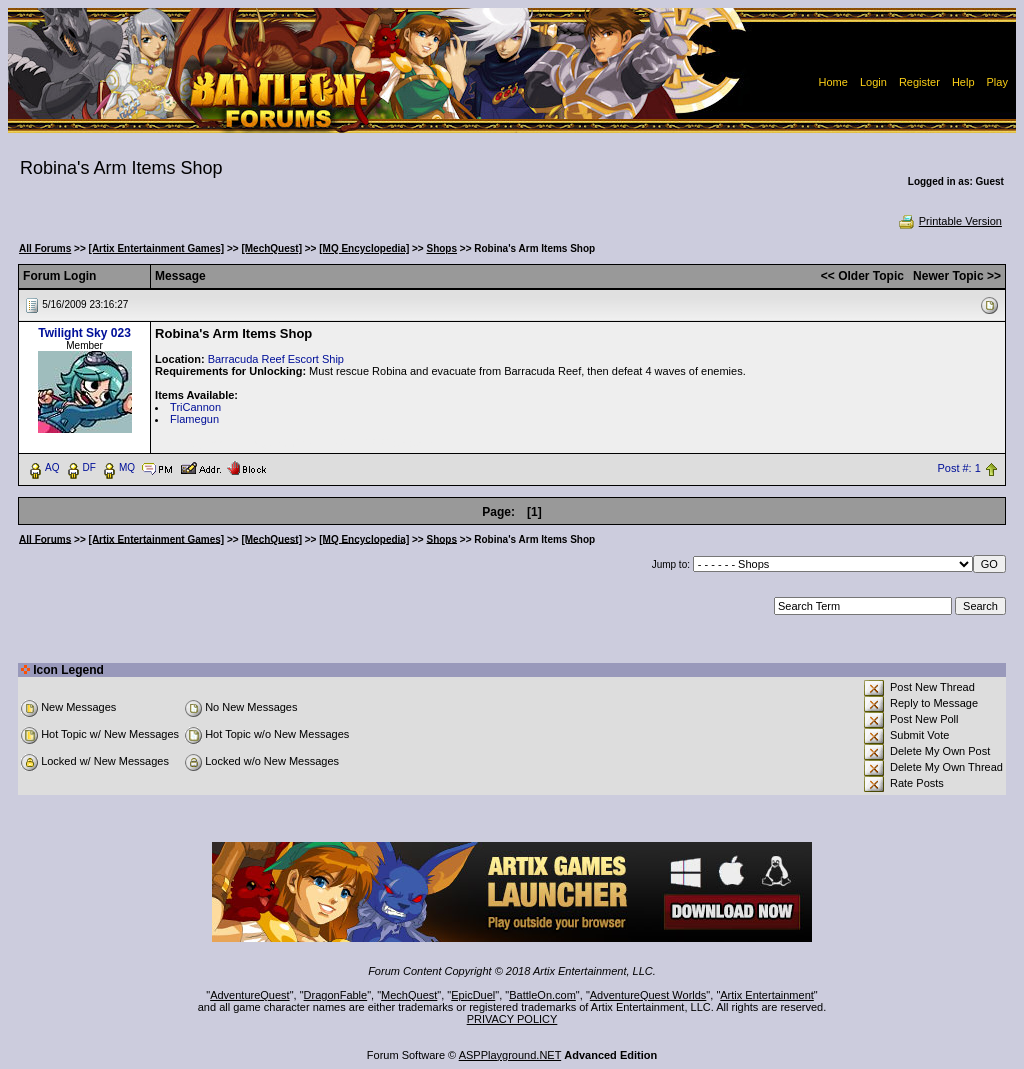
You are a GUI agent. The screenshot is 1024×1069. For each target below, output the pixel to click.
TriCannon (195, 407)
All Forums (45, 248)
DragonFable (336, 995)
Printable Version (949, 221)
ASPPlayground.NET (510, 1055)
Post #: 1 (958, 468)
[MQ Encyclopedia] (364, 248)
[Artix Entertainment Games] (157, 248)
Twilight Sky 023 (84, 333)
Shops (441, 248)
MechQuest (409, 995)
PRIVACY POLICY (512, 1019)
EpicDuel (473, 995)
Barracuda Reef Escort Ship (276, 359)
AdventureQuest (250, 995)
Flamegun (194, 419)
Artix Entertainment (767, 995)
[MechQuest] (271, 248)
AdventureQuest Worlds (648, 995)
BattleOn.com (542, 995)
